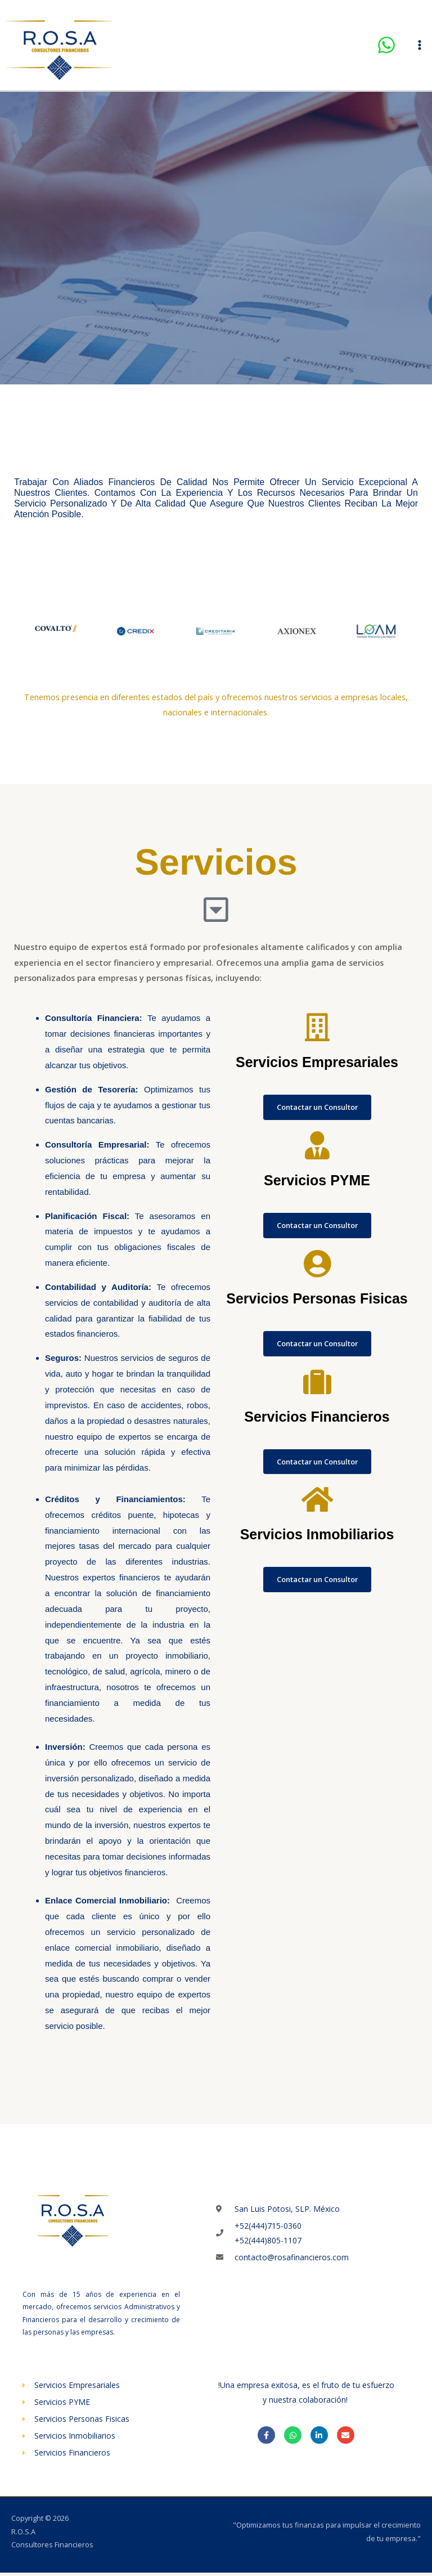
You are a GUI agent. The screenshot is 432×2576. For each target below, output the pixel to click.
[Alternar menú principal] (419, 46)
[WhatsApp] (386, 46)
